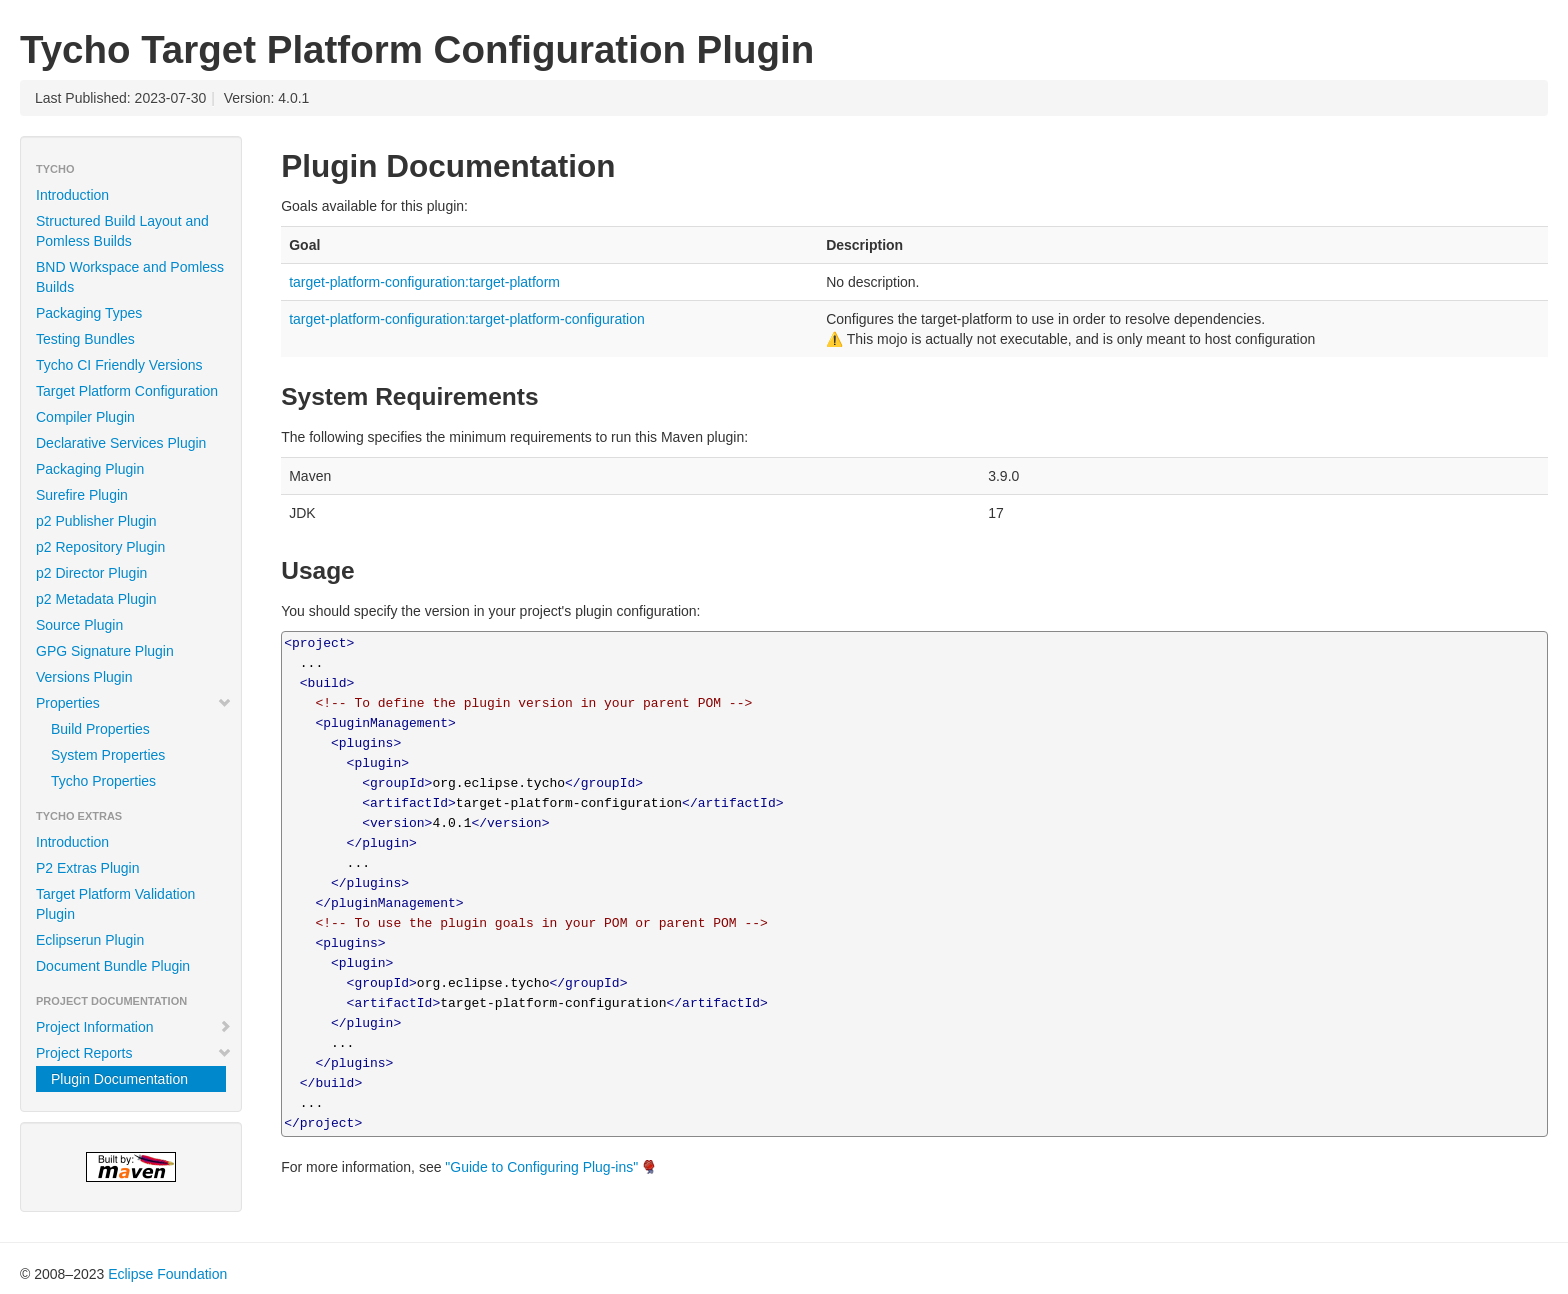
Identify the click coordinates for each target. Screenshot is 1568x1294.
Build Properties (100, 729)
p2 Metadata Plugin (96, 599)
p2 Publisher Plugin (96, 521)
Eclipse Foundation (167, 1274)
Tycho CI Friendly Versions (119, 365)
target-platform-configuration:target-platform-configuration (467, 319)
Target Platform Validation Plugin (115, 904)
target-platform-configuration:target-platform (424, 282)
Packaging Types (89, 313)
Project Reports (134, 1053)
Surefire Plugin (82, 495)
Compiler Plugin (85, 417)
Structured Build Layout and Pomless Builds (122, 231)
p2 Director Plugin (91, 573)
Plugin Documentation (119, 1079)
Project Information (134, 1027)
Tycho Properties (103, 781)
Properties (134, 703)
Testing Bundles (85, 339)
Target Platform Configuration (127, 391)
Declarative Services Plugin (121, 443)
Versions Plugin (84, 677)
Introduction (72, 195)
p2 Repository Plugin (100, 547)
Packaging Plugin (90, 469)
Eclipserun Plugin (90, 940)
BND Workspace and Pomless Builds (130, 277)
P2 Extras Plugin (88, 868)
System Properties (108, 755)
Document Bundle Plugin (113, 966)
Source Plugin (79, 625)
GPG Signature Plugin (105, 651)
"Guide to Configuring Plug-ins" (541, 1167)
